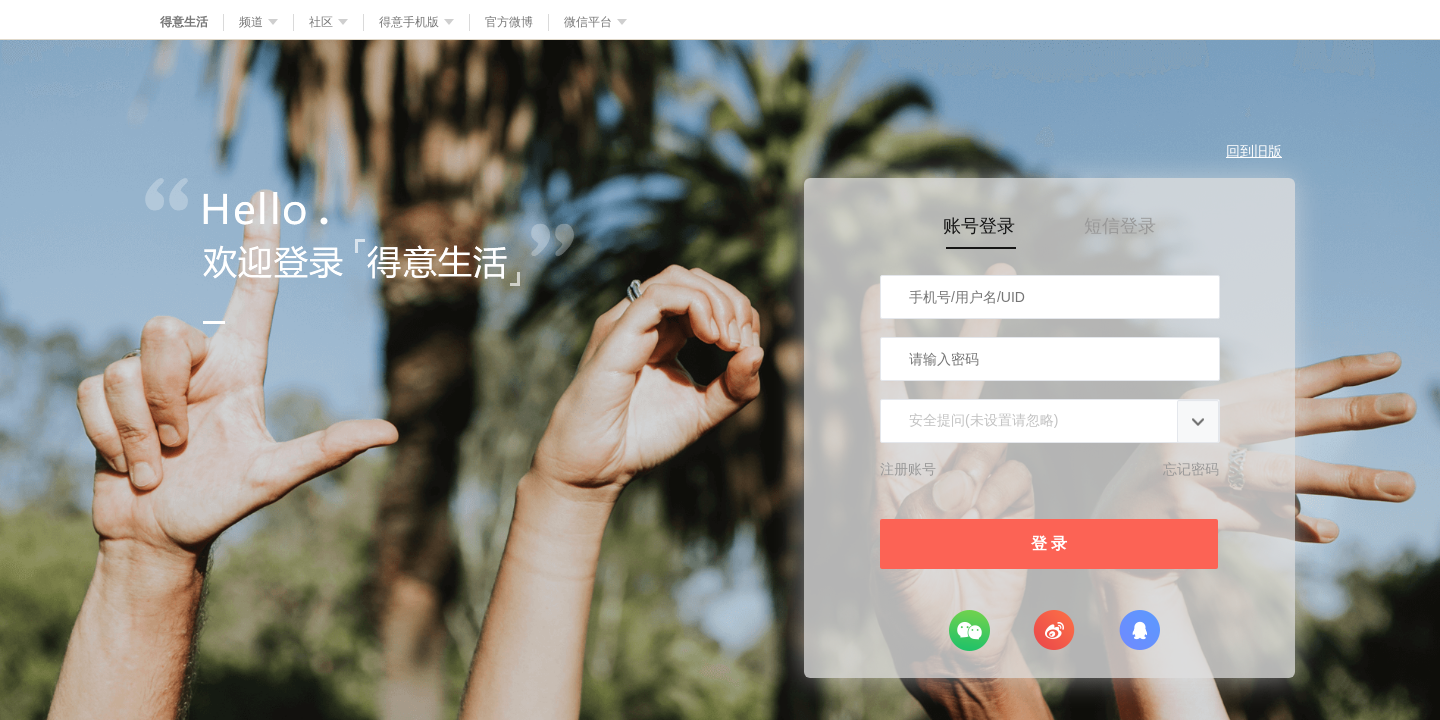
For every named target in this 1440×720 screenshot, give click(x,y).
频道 (258, 22)
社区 (328, 22)
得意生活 (184, 22)
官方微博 (509, 22)
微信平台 (595, 22)
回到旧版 (1254, 151)
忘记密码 (1191, 469)
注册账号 (908, 469)
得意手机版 (416, 22)
